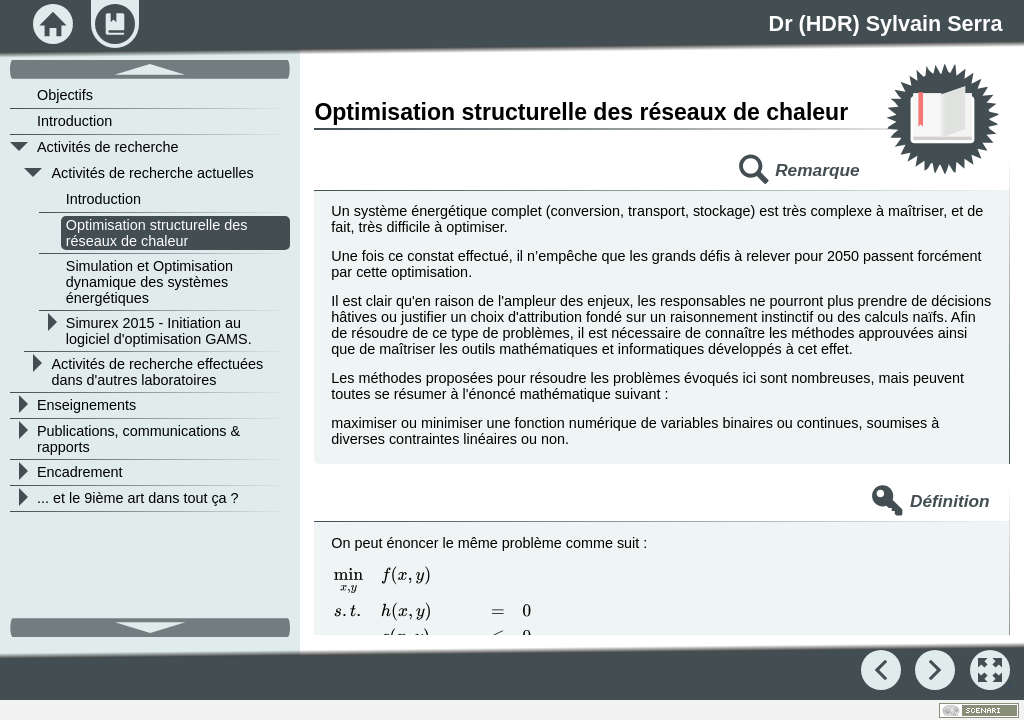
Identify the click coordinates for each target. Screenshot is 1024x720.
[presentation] (432, 630)
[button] (990, 670)
